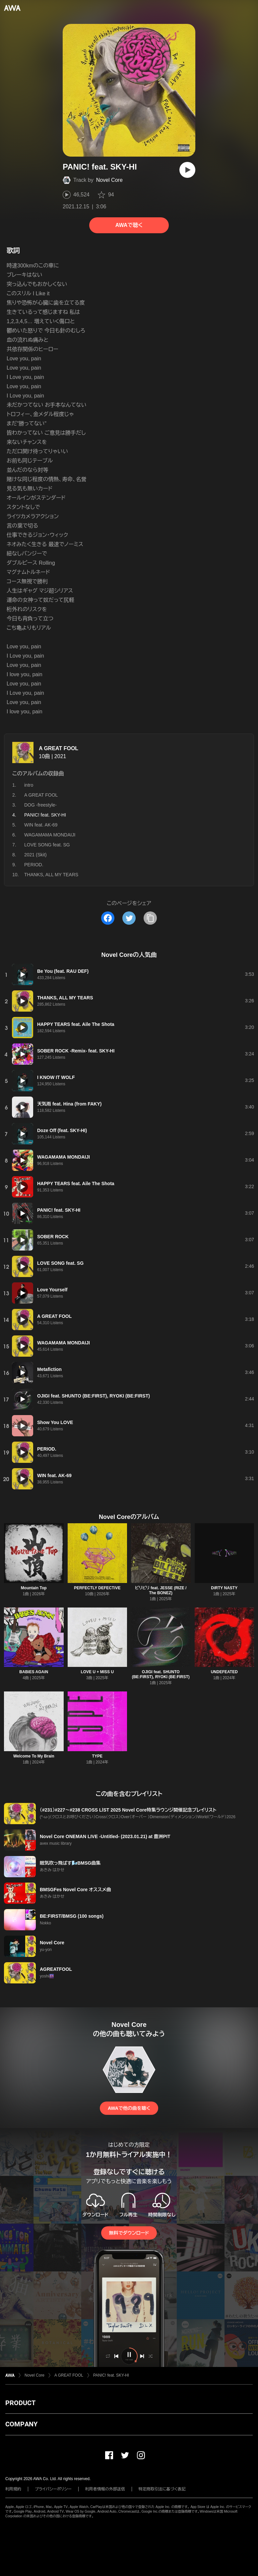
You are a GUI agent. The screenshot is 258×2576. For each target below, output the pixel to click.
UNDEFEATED (224, 1672)
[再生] (187, 170)
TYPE (97, 1756)
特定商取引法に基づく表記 (162, 2489)
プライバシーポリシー (53, 2489)
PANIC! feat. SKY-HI (111, 2375)
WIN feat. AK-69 (40, 824)
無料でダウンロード (129, 2233)
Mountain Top (34, 1588)
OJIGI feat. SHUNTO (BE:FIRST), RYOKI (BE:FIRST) (161, 1674)
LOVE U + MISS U (97, 1672)
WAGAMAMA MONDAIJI (49, 834)
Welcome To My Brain (33, 1756)
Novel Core (109, 180)
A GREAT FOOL (58, 748)
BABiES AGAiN (33, 1672)
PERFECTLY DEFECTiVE (97, 1588)
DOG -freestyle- (40, 805)
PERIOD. (33, 864)
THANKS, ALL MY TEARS (51, 874)
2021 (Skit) (35, 854)
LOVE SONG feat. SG (47, 844)
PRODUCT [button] (20, 2403)
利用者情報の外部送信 (105, 2489)
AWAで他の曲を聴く (129, 2108)
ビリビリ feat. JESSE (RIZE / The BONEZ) (160, 1590)
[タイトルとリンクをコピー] (150, 918)
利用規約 (13, 2489)
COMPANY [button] (21, 2424)
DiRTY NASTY (224, 1588)
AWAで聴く (129, 225)
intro (28, 785)
